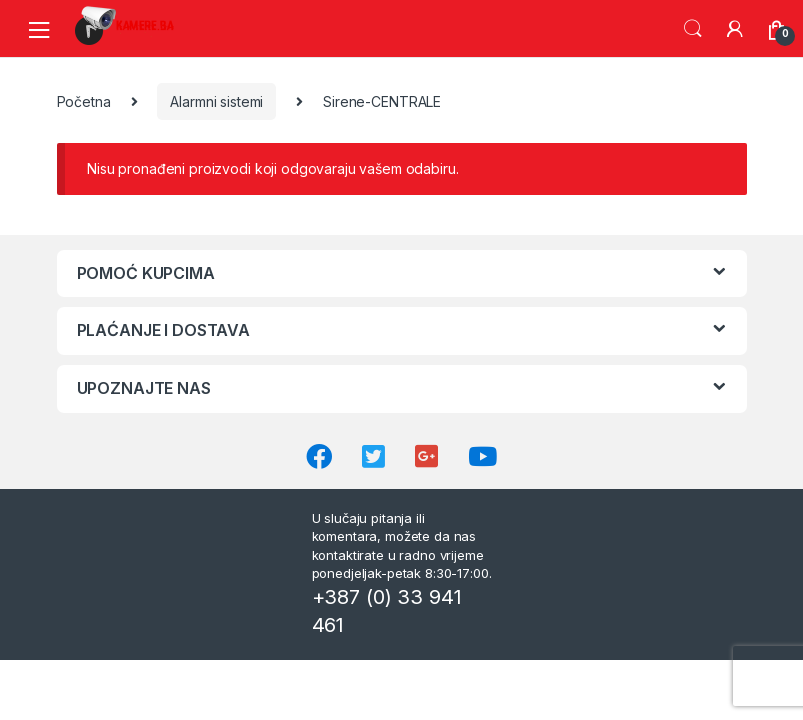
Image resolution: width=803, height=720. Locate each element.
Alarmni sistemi (216, 101)
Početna (84, 101)
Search (693, 29)
